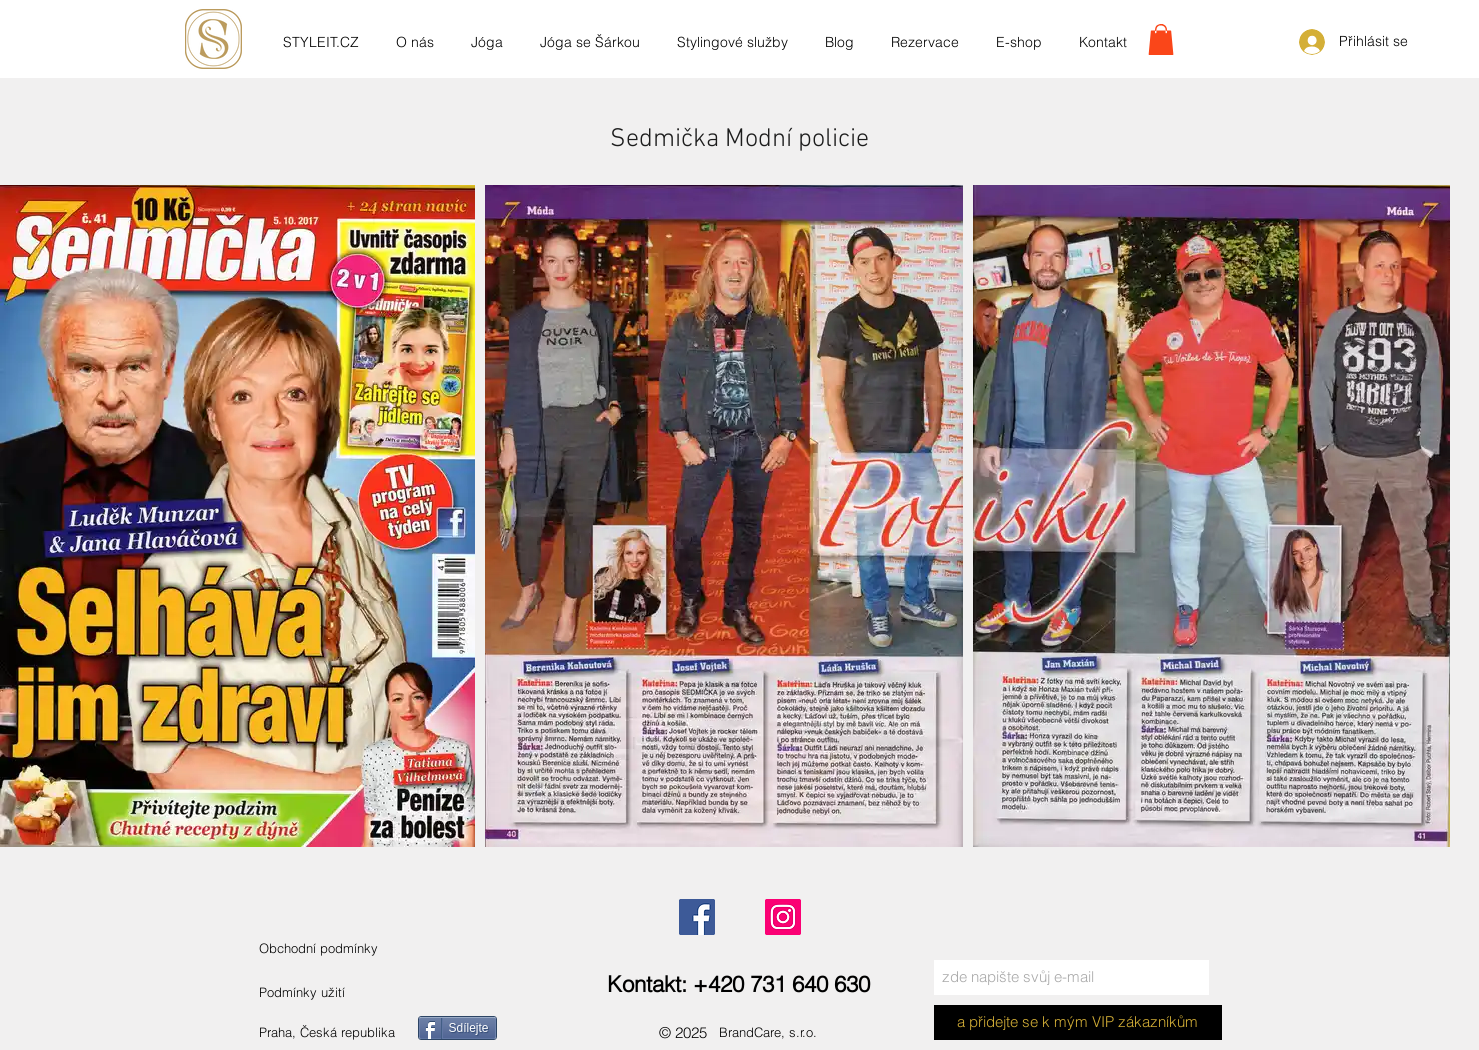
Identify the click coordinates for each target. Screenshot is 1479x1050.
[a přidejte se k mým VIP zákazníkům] (1078, 1022)
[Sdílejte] (457, 1028)
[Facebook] (697, 917)
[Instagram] (783, 917)
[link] (1161, 39)
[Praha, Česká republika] (351, 1032)
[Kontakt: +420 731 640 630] (739, 984)
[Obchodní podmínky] (339, 948)
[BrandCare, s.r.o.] (785, 1032)
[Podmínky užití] (303, 992)
